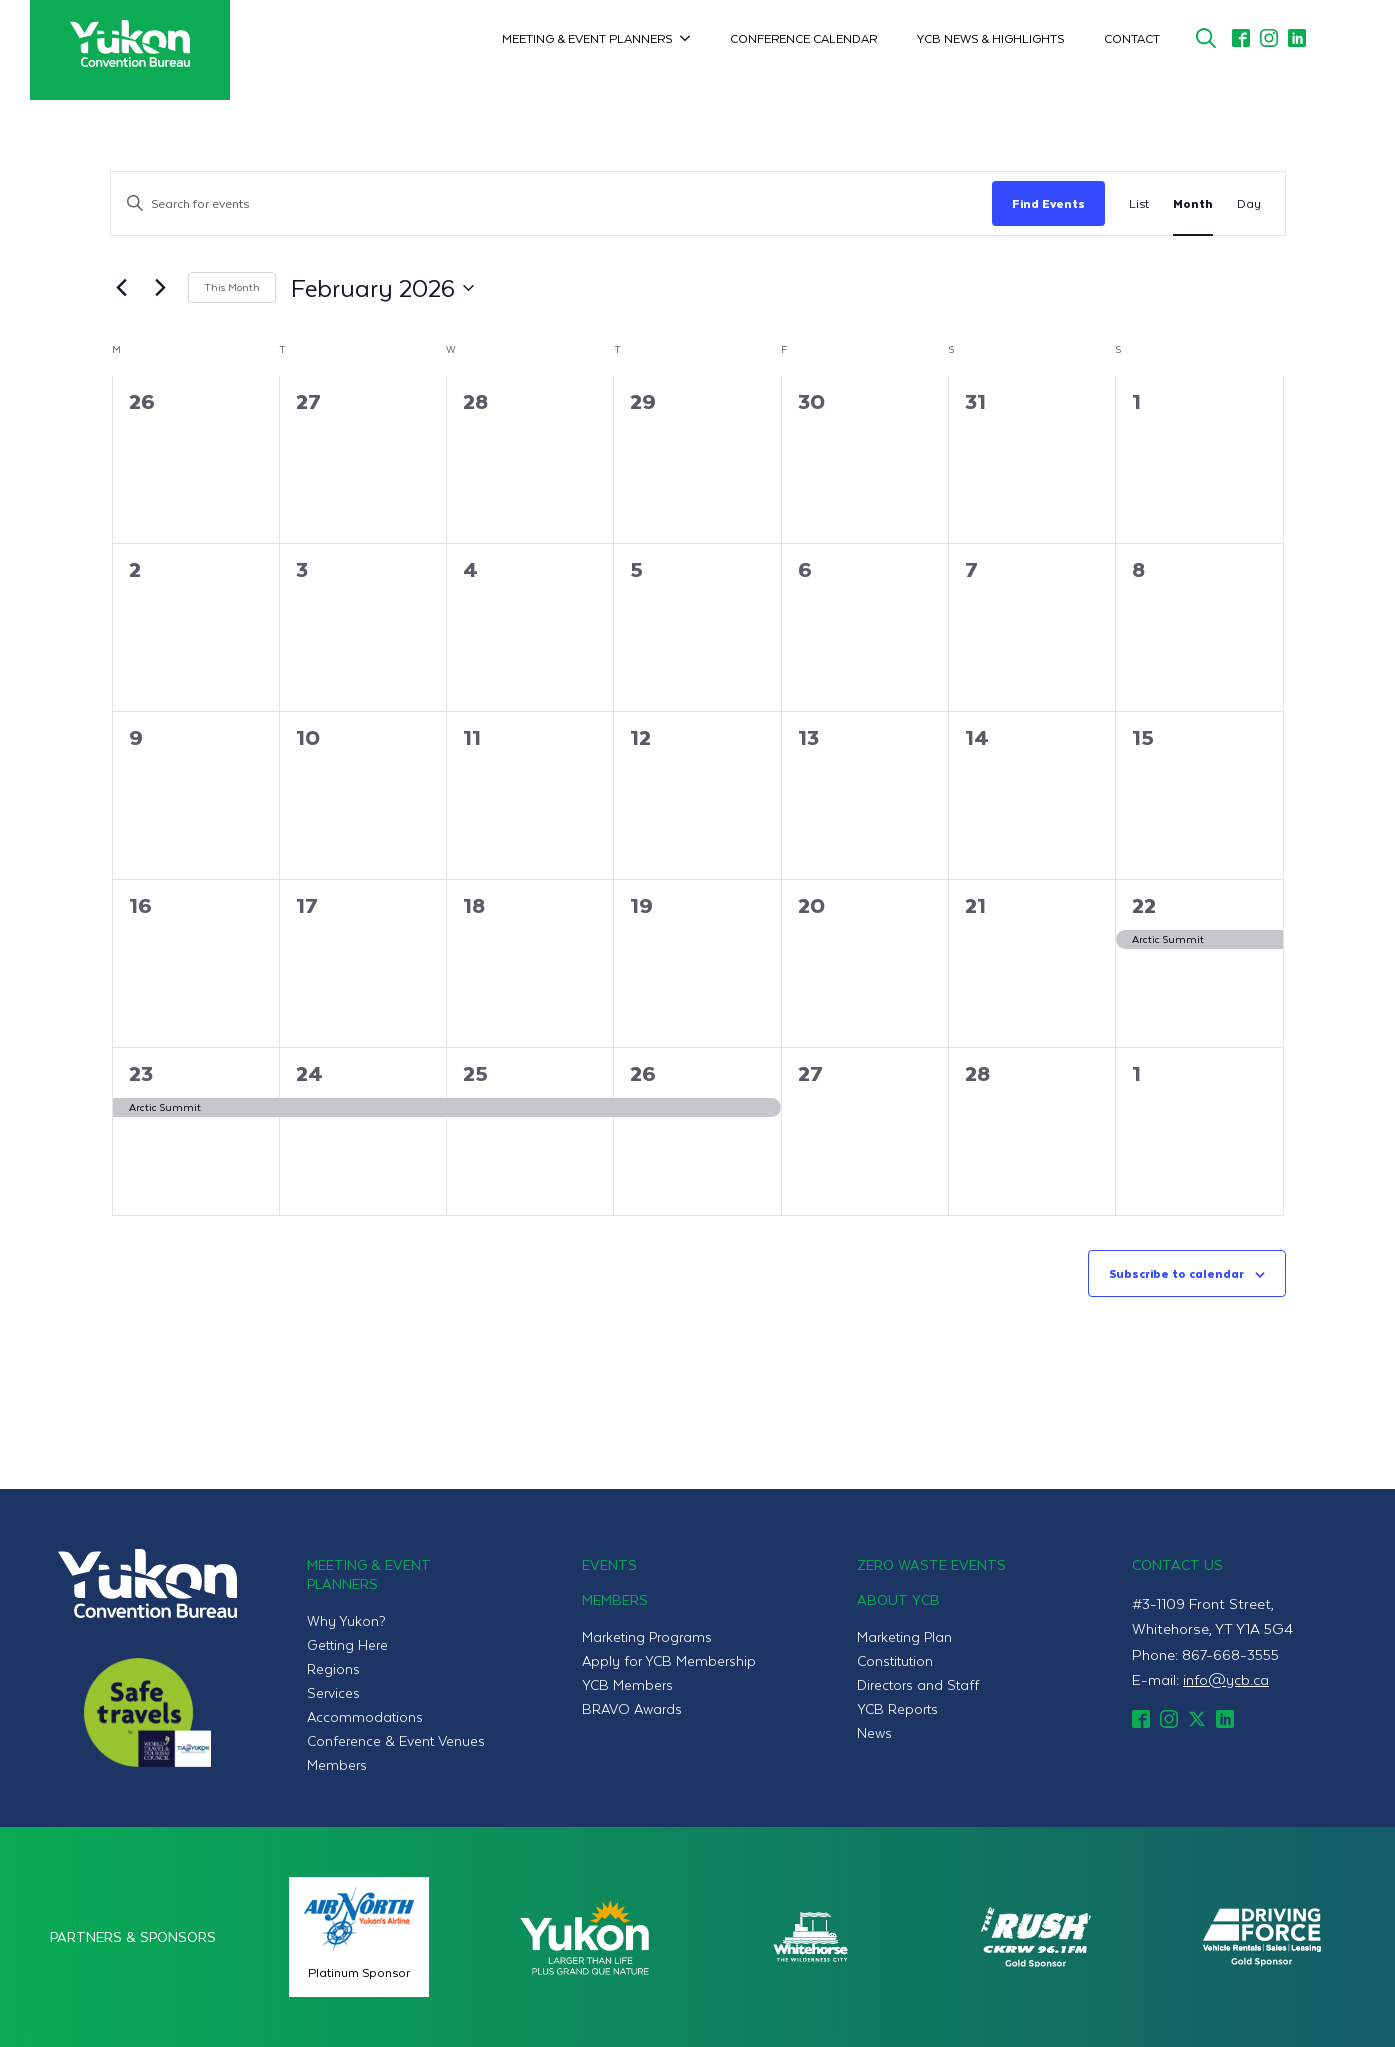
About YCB (898, 1599)
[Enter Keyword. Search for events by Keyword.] (551, 203)
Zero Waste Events (931, 1564)
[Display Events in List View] (1139, 203)
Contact (1132, 38)
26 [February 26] (643, 1072)
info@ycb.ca (1226, 1679)
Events (609, 1564)
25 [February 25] (475, 1072)
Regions (333, 1668)
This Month (232, 286)
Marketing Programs (647, 1636)
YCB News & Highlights (990, 38)
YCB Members (627, 1684)
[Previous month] (122, 288)
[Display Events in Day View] (1249, 203)
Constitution (895, 1660)
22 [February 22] (1144, 904)
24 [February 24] (309, 1072)
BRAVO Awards (632, 1708)
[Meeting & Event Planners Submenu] (691, 38)
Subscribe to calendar (1176, 1273)
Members (337, 1764)
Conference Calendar (803, 38)
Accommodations (365, 1716)
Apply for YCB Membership (669, 1660)
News (874, 1732)
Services (333, 1692)
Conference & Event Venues (396, 1740)
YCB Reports (897, 1708)
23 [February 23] (141, 1072)
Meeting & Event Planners (587, 38)
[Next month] (161, 288)
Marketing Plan (904, 1636)
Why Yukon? (346, 1620)
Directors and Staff (918, 1684)
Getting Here (347, 1644)
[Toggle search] (1206, 38)
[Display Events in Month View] (1193, 203)
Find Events (1048, 203)
